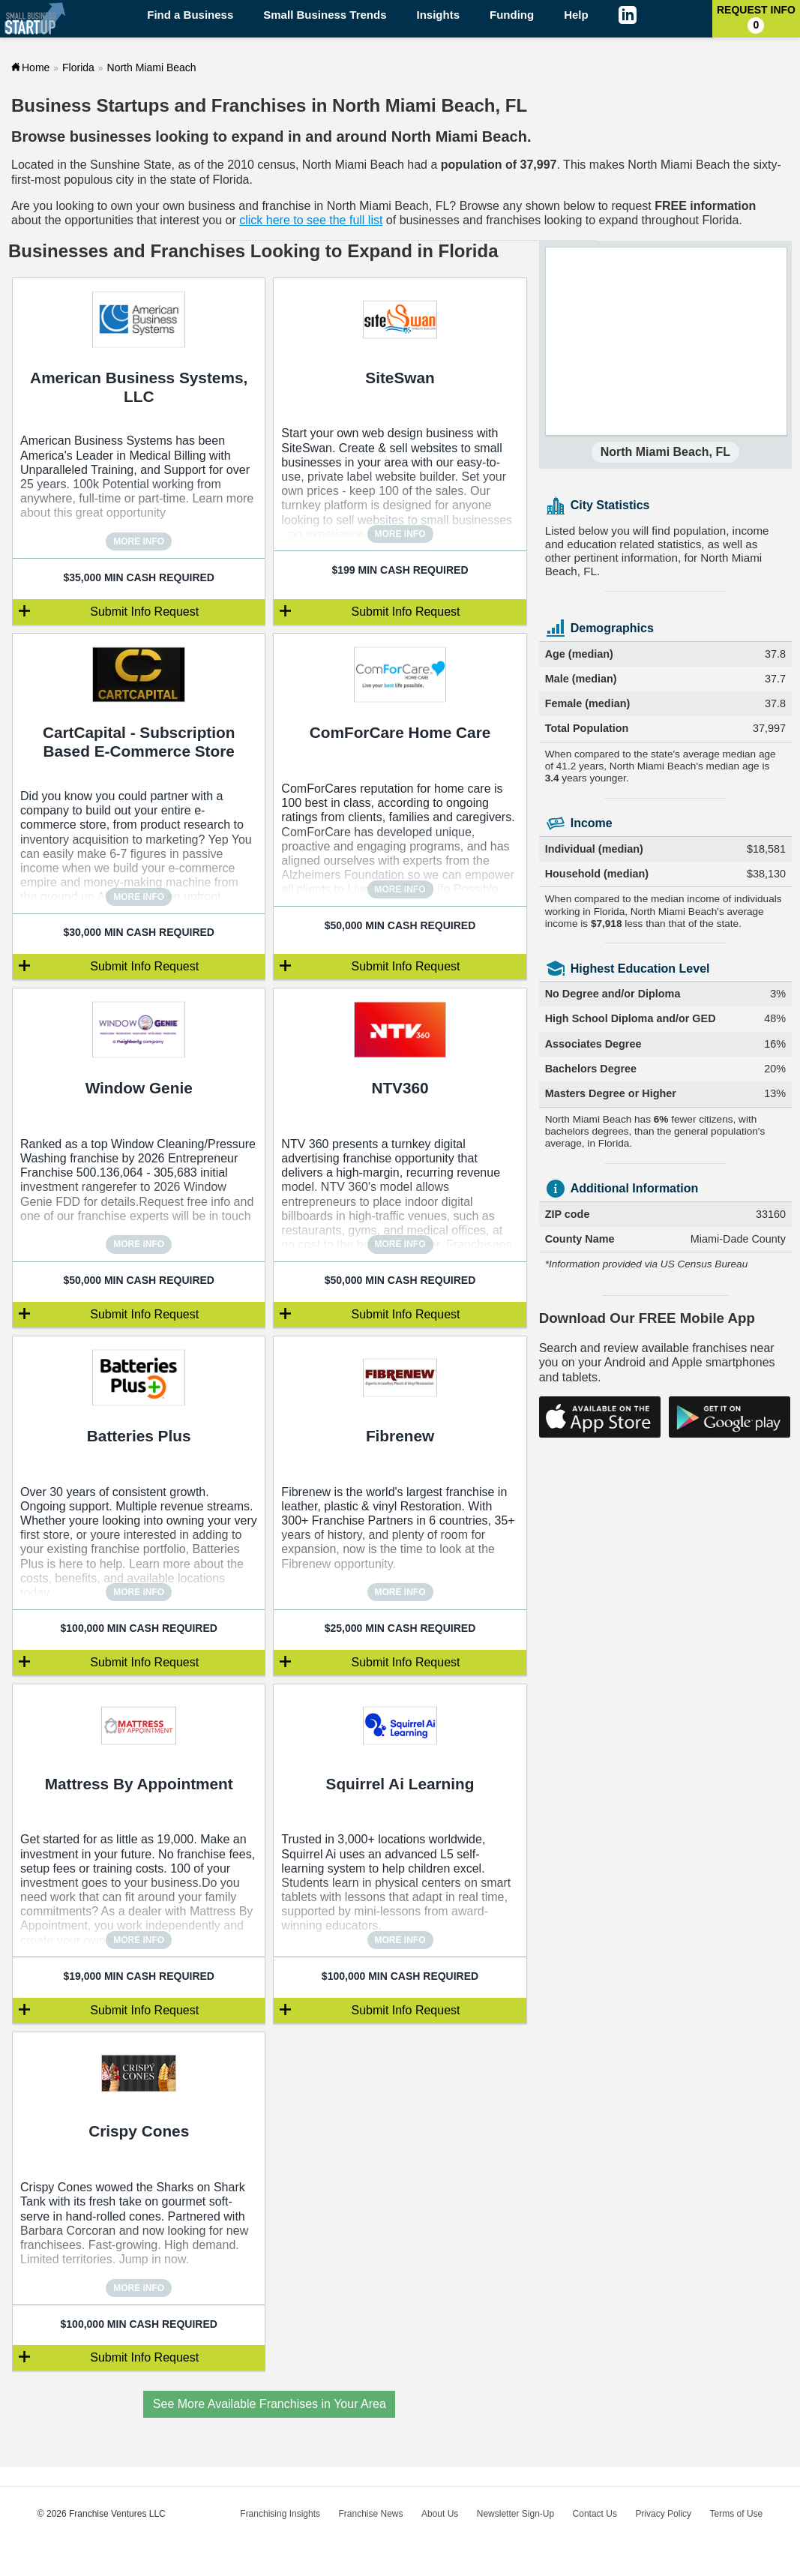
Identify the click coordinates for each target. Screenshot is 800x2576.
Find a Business (190, 14)
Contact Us (595, 2514)
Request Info (756, 19)
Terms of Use (736, 2514)
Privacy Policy (663, 2514)
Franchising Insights (280, 2514)
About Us (439, 2514)
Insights (438, 14)
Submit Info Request (144, 611)
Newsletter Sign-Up (515, 2514)
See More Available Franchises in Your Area (269, 2404)
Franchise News (370, 2514)
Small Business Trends (324, 14)
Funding (512, 14)
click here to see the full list (310, 220)
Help (576, 14)
